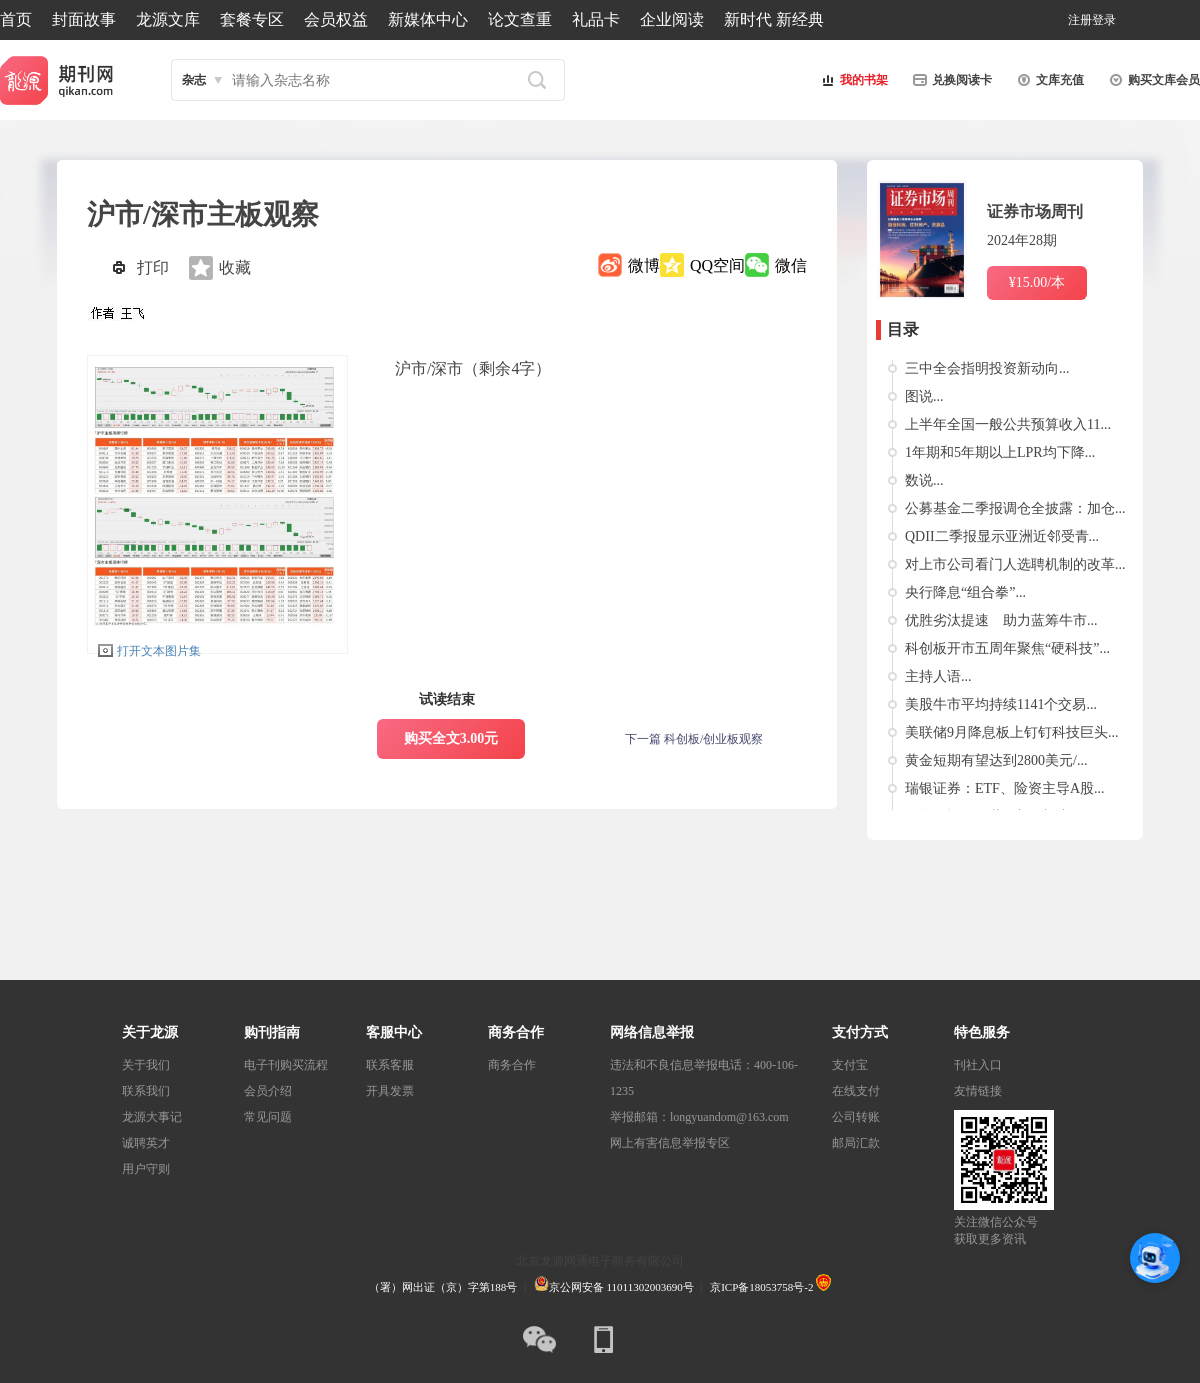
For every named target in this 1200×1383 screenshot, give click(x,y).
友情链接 (978, 1091)
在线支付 (856, 1091)
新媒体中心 (428, 19)
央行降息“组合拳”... (965, 592)
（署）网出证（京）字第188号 (443, 1287)
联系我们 (146, 1091)
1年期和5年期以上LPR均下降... (1000, 452)
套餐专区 (252, 19)
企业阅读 (672, 19)
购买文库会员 (1152, 80)
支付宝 (850, 1065)
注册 (1080, 20)
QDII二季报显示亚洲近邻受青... (1002, 536)
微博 (644, 265)
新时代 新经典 (774, 19)
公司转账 (856, 1117)
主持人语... (938, 676)
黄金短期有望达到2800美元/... (996, 760)
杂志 (194, 80)
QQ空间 (717, 265)
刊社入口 (978, 1065)
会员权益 (336, 19)
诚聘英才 (146, 1143)
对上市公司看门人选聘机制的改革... (1015, 564)
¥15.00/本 (1037, 282)
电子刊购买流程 (286, 1065)
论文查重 (520, 19)
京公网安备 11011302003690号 (614, 1287)
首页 (16, 19)
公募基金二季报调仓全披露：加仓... (1015, 508)
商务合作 (512, 1065)
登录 (1104, 20)
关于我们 (146, 1065)
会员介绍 (268, 1091)
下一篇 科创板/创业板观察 (694, 739)
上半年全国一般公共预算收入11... (1008, 424)
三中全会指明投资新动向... (987, 368)
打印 (153, 267)
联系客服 (390, 1065)
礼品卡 (596, 19)
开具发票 (390, 1091)
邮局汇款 (856, 1143)
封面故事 (84, 19)
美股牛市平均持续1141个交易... (1001, 704)
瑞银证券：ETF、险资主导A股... (1005, 788)
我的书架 (852, 80)
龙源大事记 (152, 1117)
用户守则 (146, 1169)
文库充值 (1048, 80)
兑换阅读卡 (950, 80)
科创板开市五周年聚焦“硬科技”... (1007, 648)
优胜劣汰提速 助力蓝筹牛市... (1001, 620)
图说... (924, 396)
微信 (791, 265)
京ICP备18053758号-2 (761, 1287)
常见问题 (268, 1117)
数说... (924, 480)
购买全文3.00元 (451, 738)
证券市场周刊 (1035, 211)
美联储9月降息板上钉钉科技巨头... (1012, 732)
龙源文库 (168, 19)
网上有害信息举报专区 (670, 1143)
